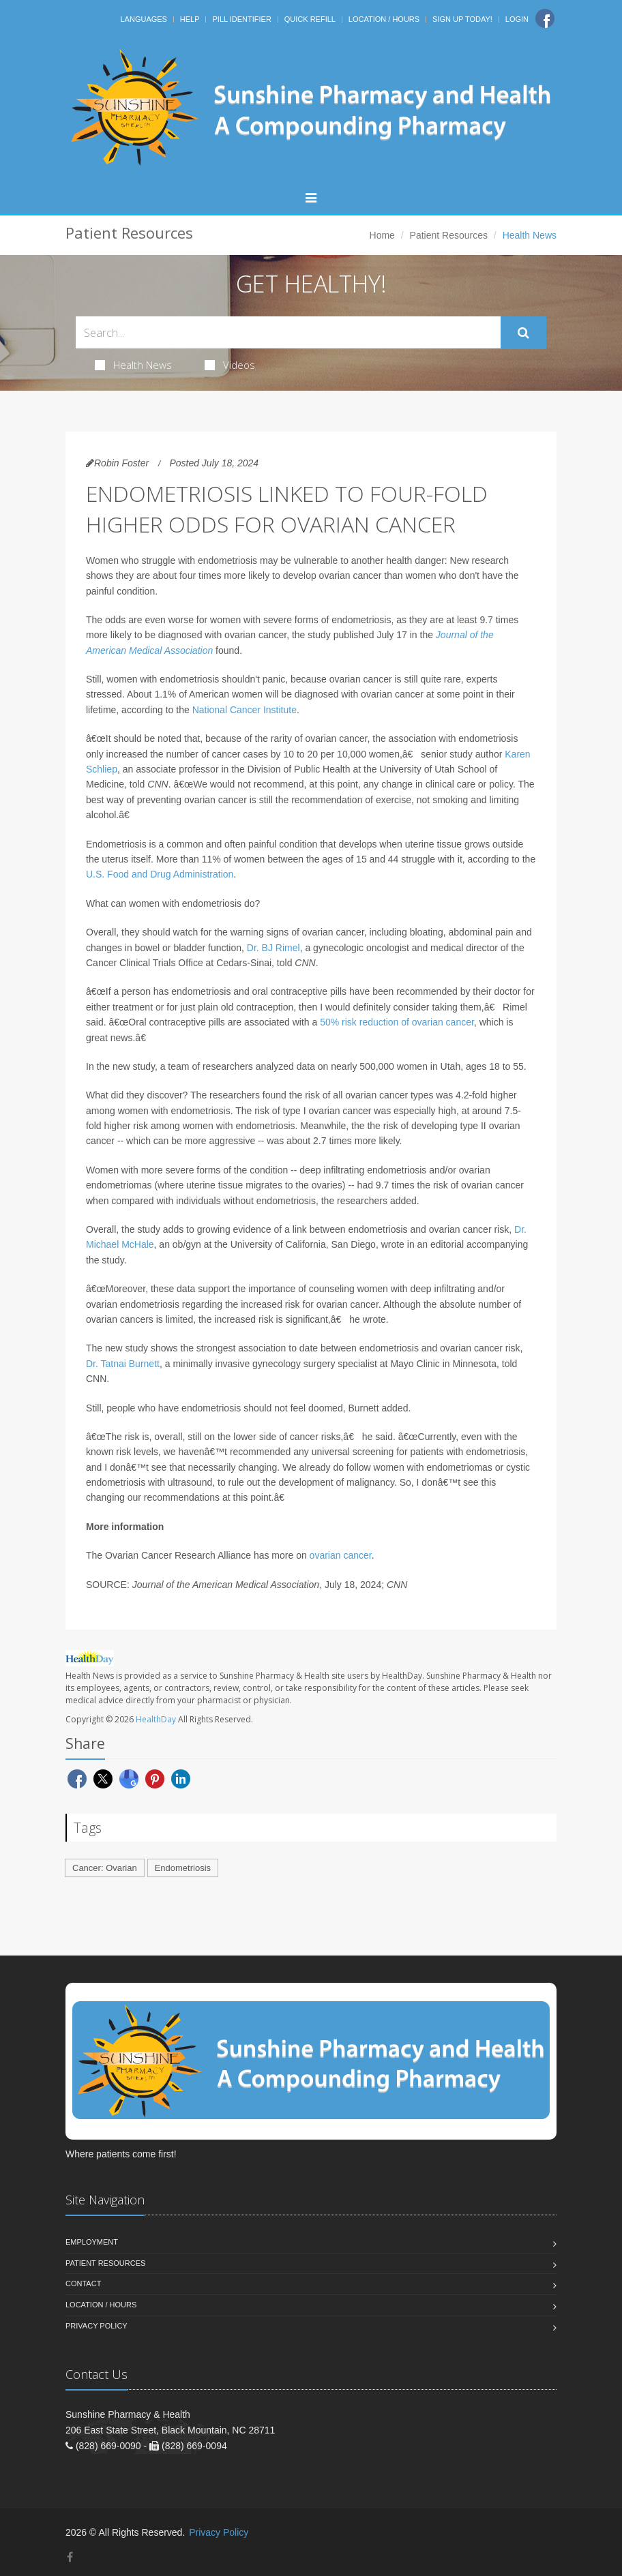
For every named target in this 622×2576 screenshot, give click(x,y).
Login (517, 19)
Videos (230, 365)
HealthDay (156, 1719)
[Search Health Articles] (288, 332)
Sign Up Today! (462, 19)
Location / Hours (384, 19)
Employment (91, 2242)
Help (190, 19)
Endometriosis (183, 1868)
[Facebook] (544, 18)
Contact (83, 2283)
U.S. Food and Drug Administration (159, 874)
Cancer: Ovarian (104, 1868)
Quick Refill (310, 19)
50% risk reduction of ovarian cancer (397, 1022)
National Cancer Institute (244, 709)
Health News (133, 365)
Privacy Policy (96, 2326)
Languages (143, 19)
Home (382, 235)
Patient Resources (449, 235)
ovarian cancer (341, 1555)
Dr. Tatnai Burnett (123, 1363)
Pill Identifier (241, 19)
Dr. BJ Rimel (273, 947)
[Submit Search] (523, 332)
